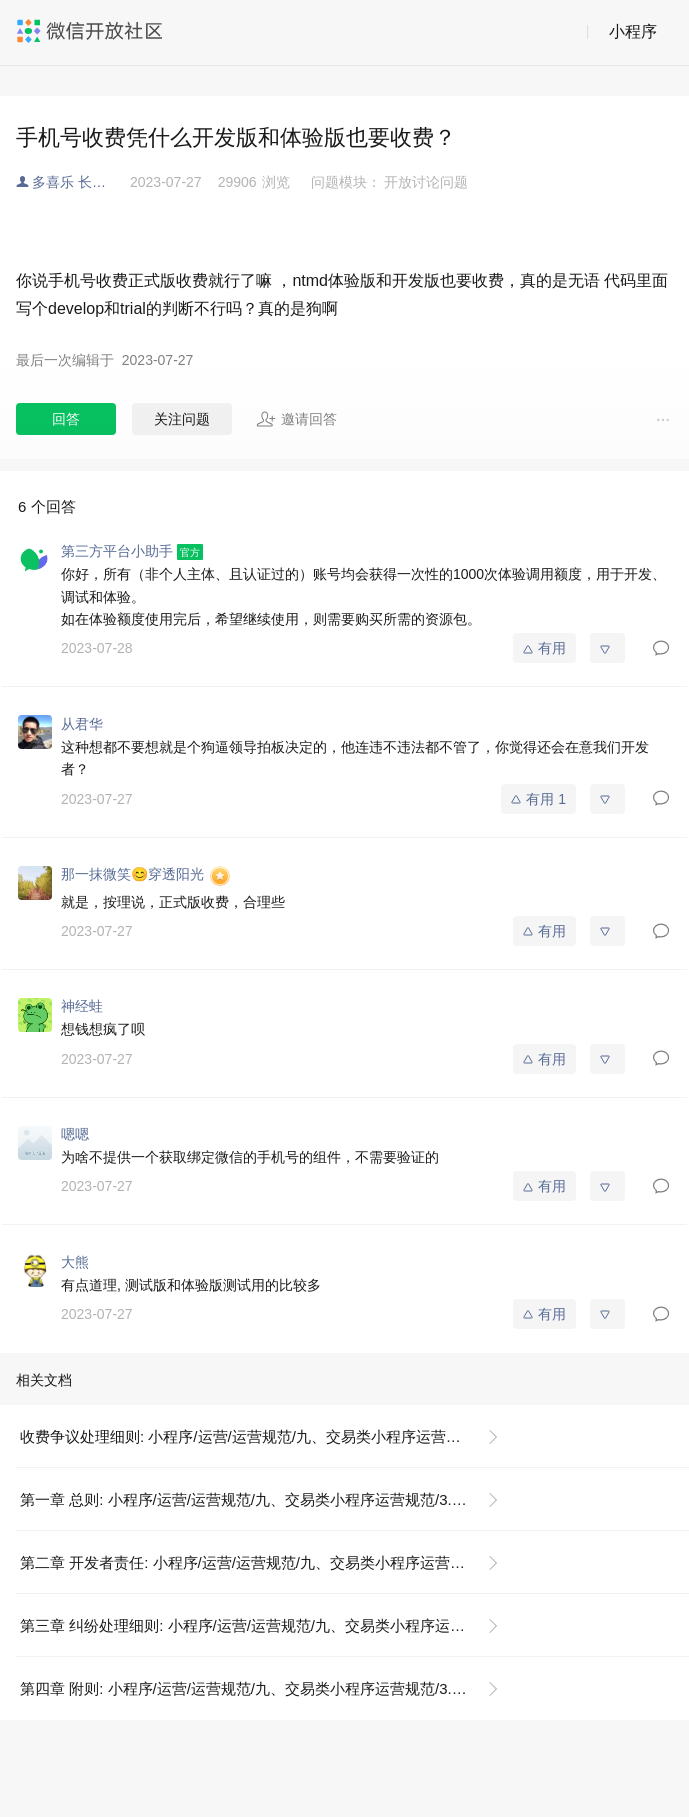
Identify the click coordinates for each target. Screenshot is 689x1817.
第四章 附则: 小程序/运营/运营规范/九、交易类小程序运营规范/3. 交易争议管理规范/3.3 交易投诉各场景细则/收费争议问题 (267, 1688)
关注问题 (182, 419)
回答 (66, 419)
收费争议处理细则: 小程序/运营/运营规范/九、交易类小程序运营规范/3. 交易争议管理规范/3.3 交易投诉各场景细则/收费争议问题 (267, 1436)
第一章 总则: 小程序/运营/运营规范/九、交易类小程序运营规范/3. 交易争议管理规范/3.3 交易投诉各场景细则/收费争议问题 (267, 1499)
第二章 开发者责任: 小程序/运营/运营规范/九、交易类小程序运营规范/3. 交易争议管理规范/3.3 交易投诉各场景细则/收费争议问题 (267, 1562)
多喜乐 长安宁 (76, 182)
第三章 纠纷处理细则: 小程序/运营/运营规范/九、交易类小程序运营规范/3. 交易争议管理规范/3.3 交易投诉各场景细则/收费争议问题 (267, 1625)
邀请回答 (296, 419)
